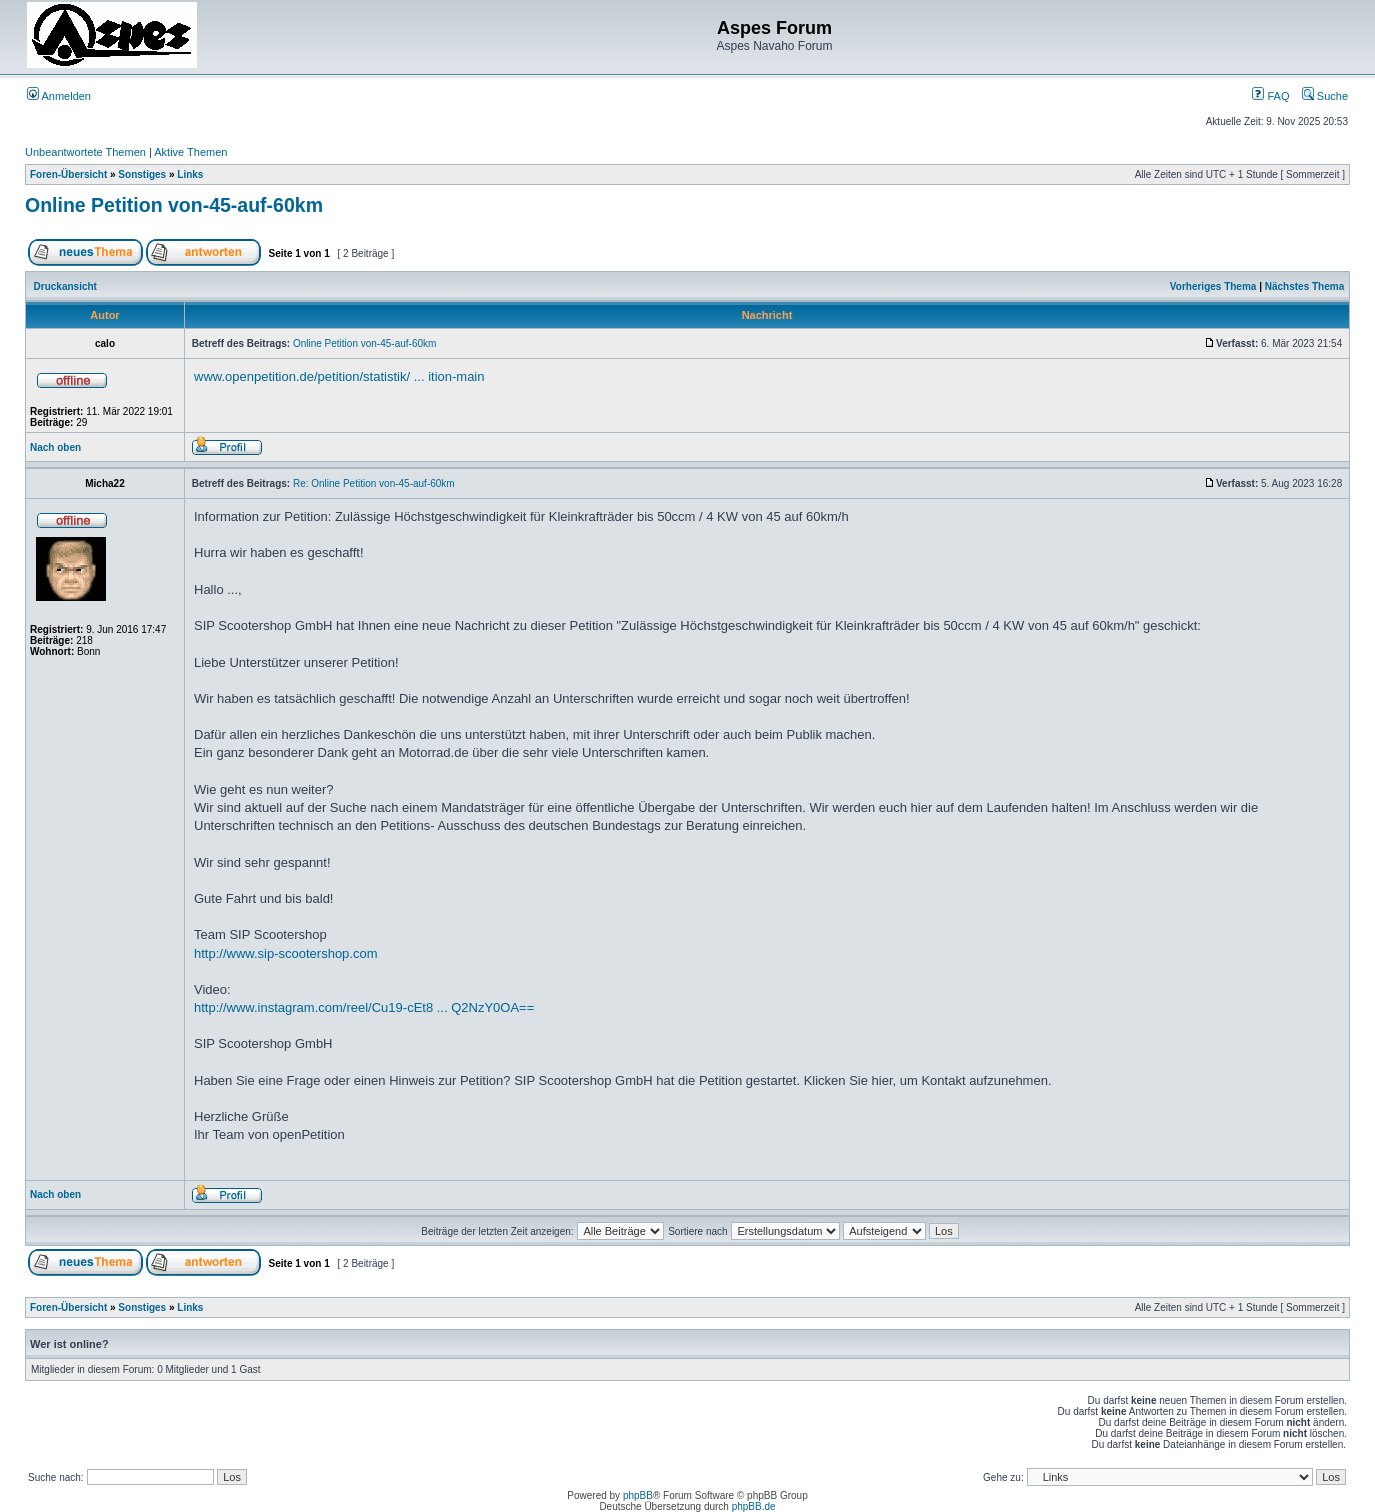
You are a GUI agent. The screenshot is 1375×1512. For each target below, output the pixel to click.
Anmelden (59, 96)
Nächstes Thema (1304, 286)
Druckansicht (65, 286)
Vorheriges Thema (1213, 286)
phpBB (638, 1495)
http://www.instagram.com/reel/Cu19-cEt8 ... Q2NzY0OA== (364, 1007)
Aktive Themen (190, 152)
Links (190, 174)
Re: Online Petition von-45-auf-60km (374, 483)
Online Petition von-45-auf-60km (174, 205)
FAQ (1270, 96)
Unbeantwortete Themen (85, 152)
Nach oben (55, 447)
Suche (1325, 96)
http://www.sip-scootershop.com (286, 953)
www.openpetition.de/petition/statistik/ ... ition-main (339, 376)
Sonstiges (142, 174)
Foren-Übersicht (68, 174)
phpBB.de (754, 1506)
